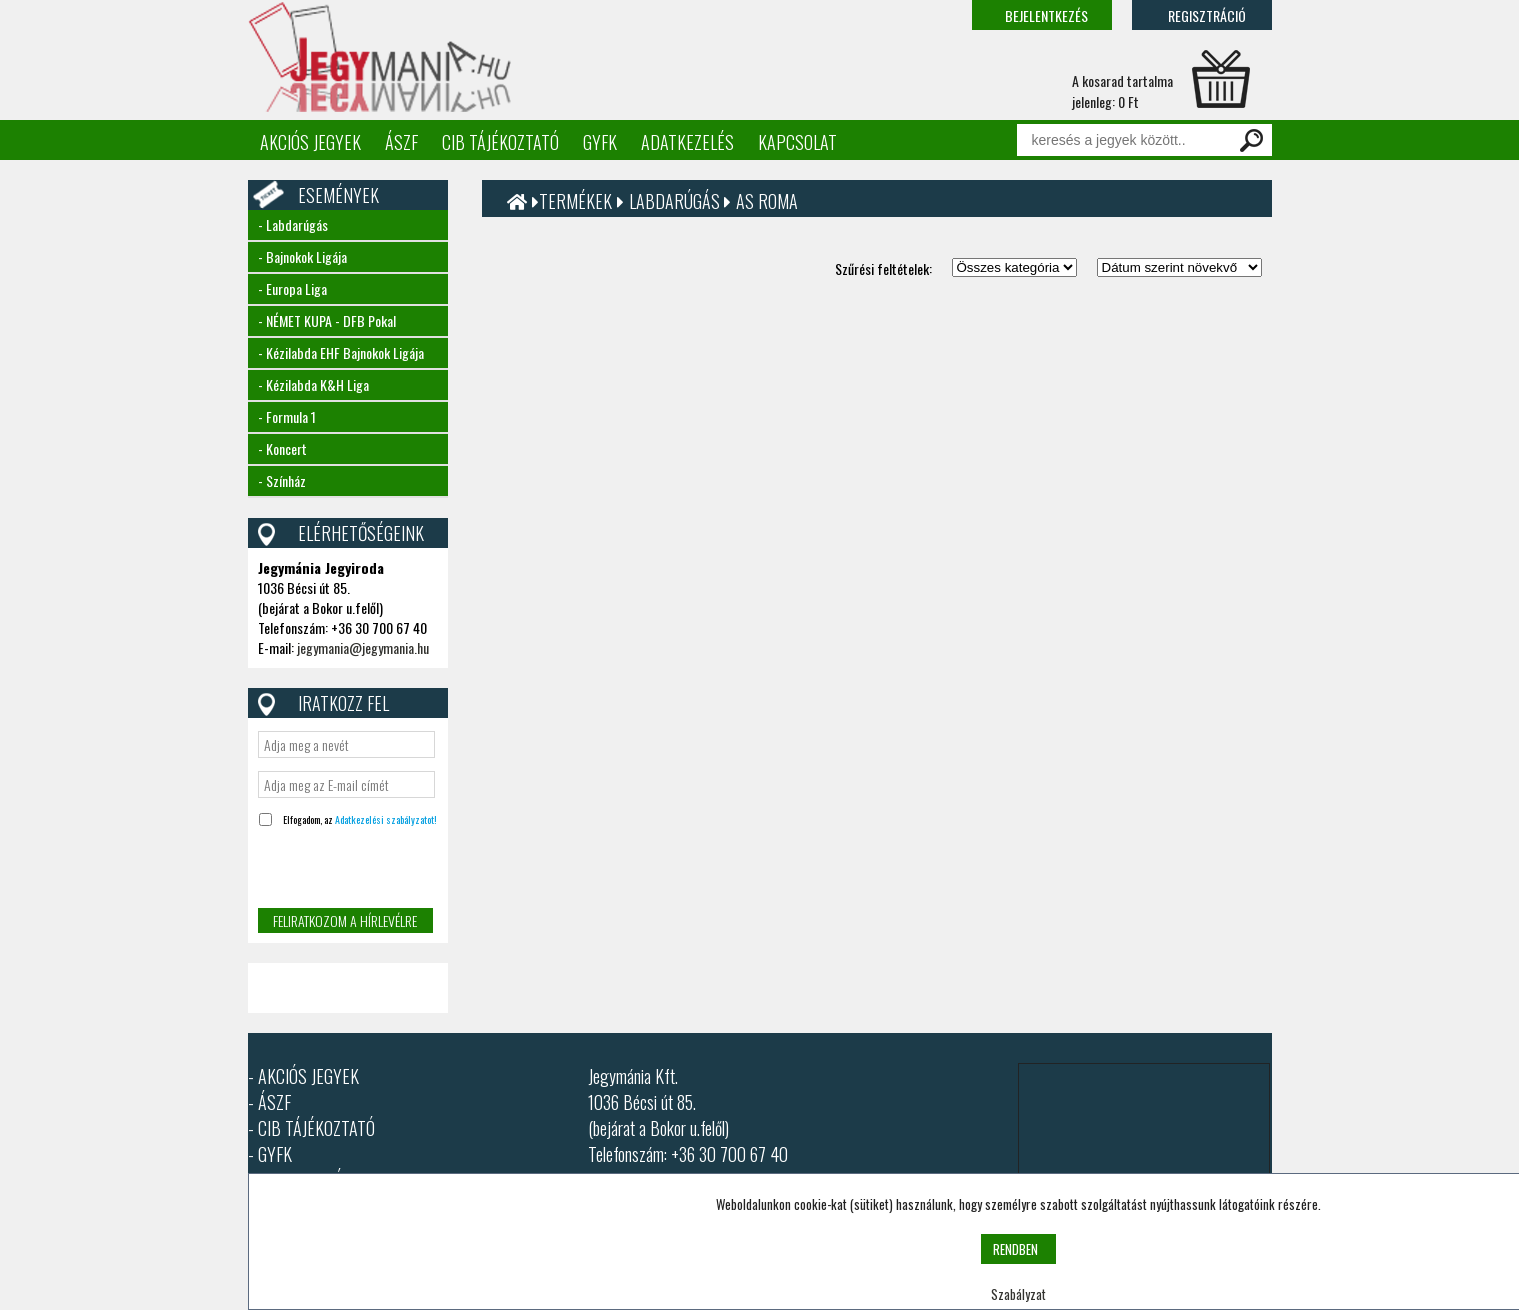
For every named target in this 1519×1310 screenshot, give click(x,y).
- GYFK (270, 1154)
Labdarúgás (676, 201)
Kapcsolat (797, 142)
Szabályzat (1018, 1294)
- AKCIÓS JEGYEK (303, 1076)
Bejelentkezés (1046, 15)
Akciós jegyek (310, 142)
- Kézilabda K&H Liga (313, 384)
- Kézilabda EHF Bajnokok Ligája (341, 352)
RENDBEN (1015, 1249)
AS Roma (767, 201)
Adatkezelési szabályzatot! (386, 819)
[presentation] (345, 869)
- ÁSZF (269, 1102)
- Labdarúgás (293, 224)
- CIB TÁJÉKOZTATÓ (311, 1128)
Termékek (575, 201)
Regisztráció (1207, 15)
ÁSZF (401, 142)
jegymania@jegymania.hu (363, 647)
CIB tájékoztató (500, 142)
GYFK (600, 142)
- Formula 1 (287, 416)
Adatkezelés (687, 142)
